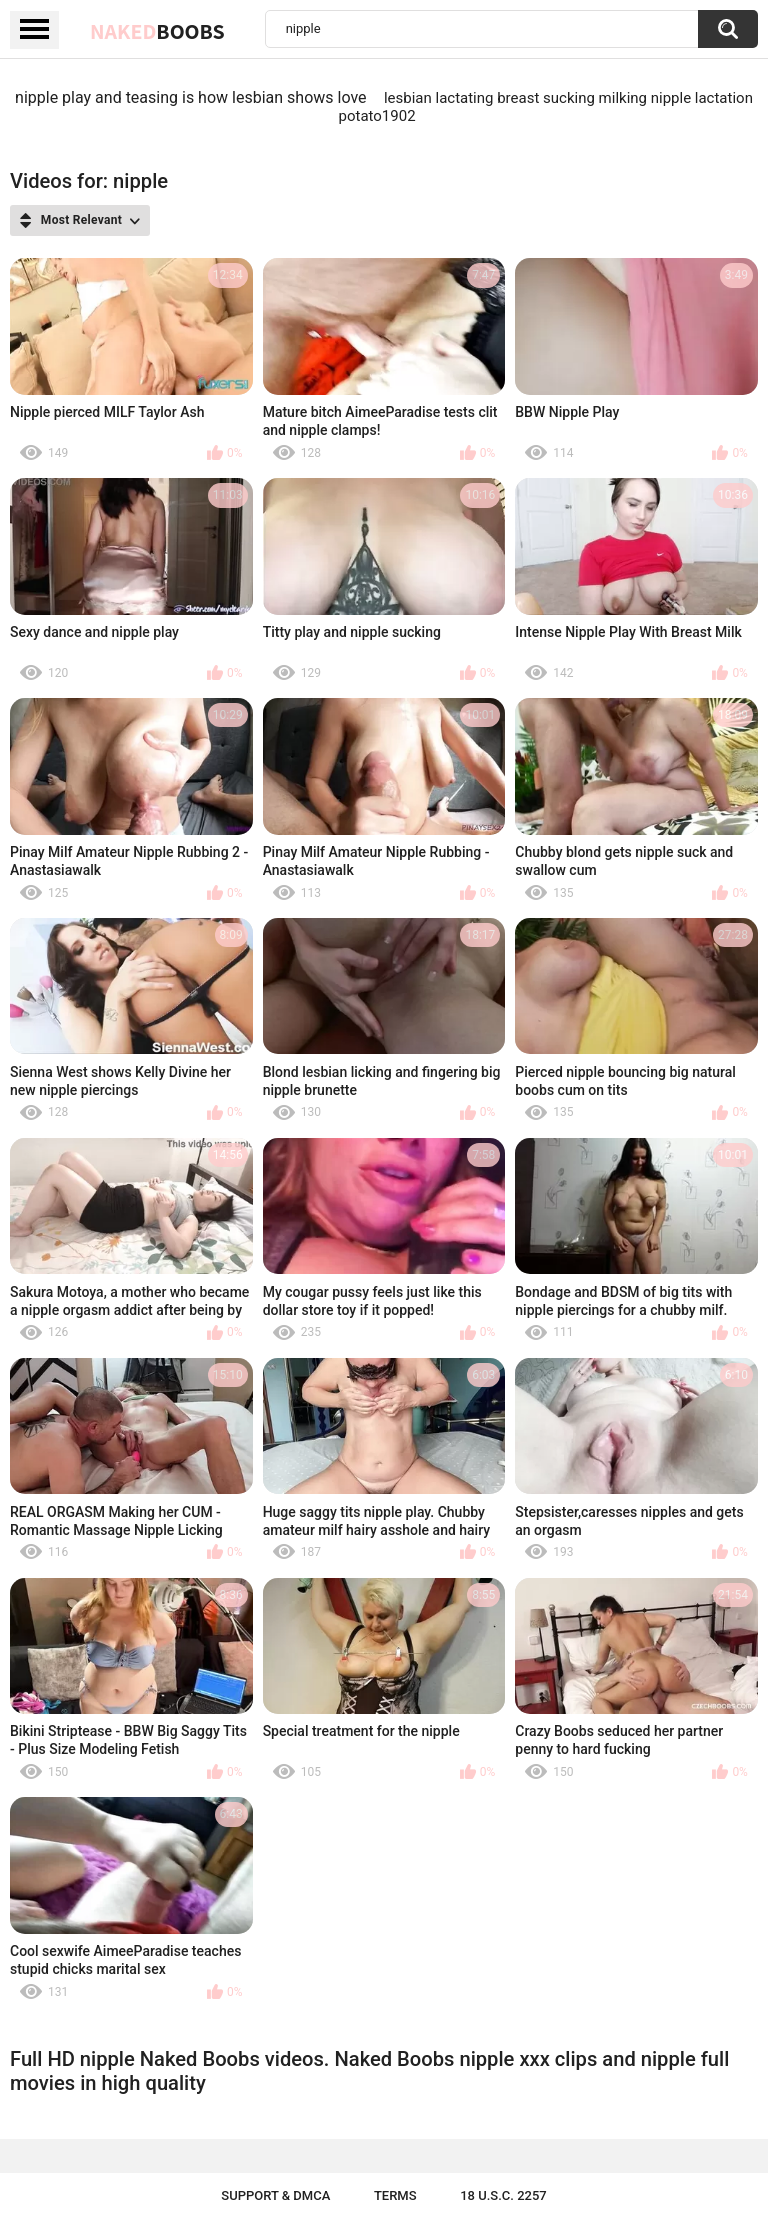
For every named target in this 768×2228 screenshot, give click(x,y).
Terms (395, 2195)
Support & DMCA (275, 2195)
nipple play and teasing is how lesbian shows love (190, 97)
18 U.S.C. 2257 (503, 2195)
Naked (157, 31)
